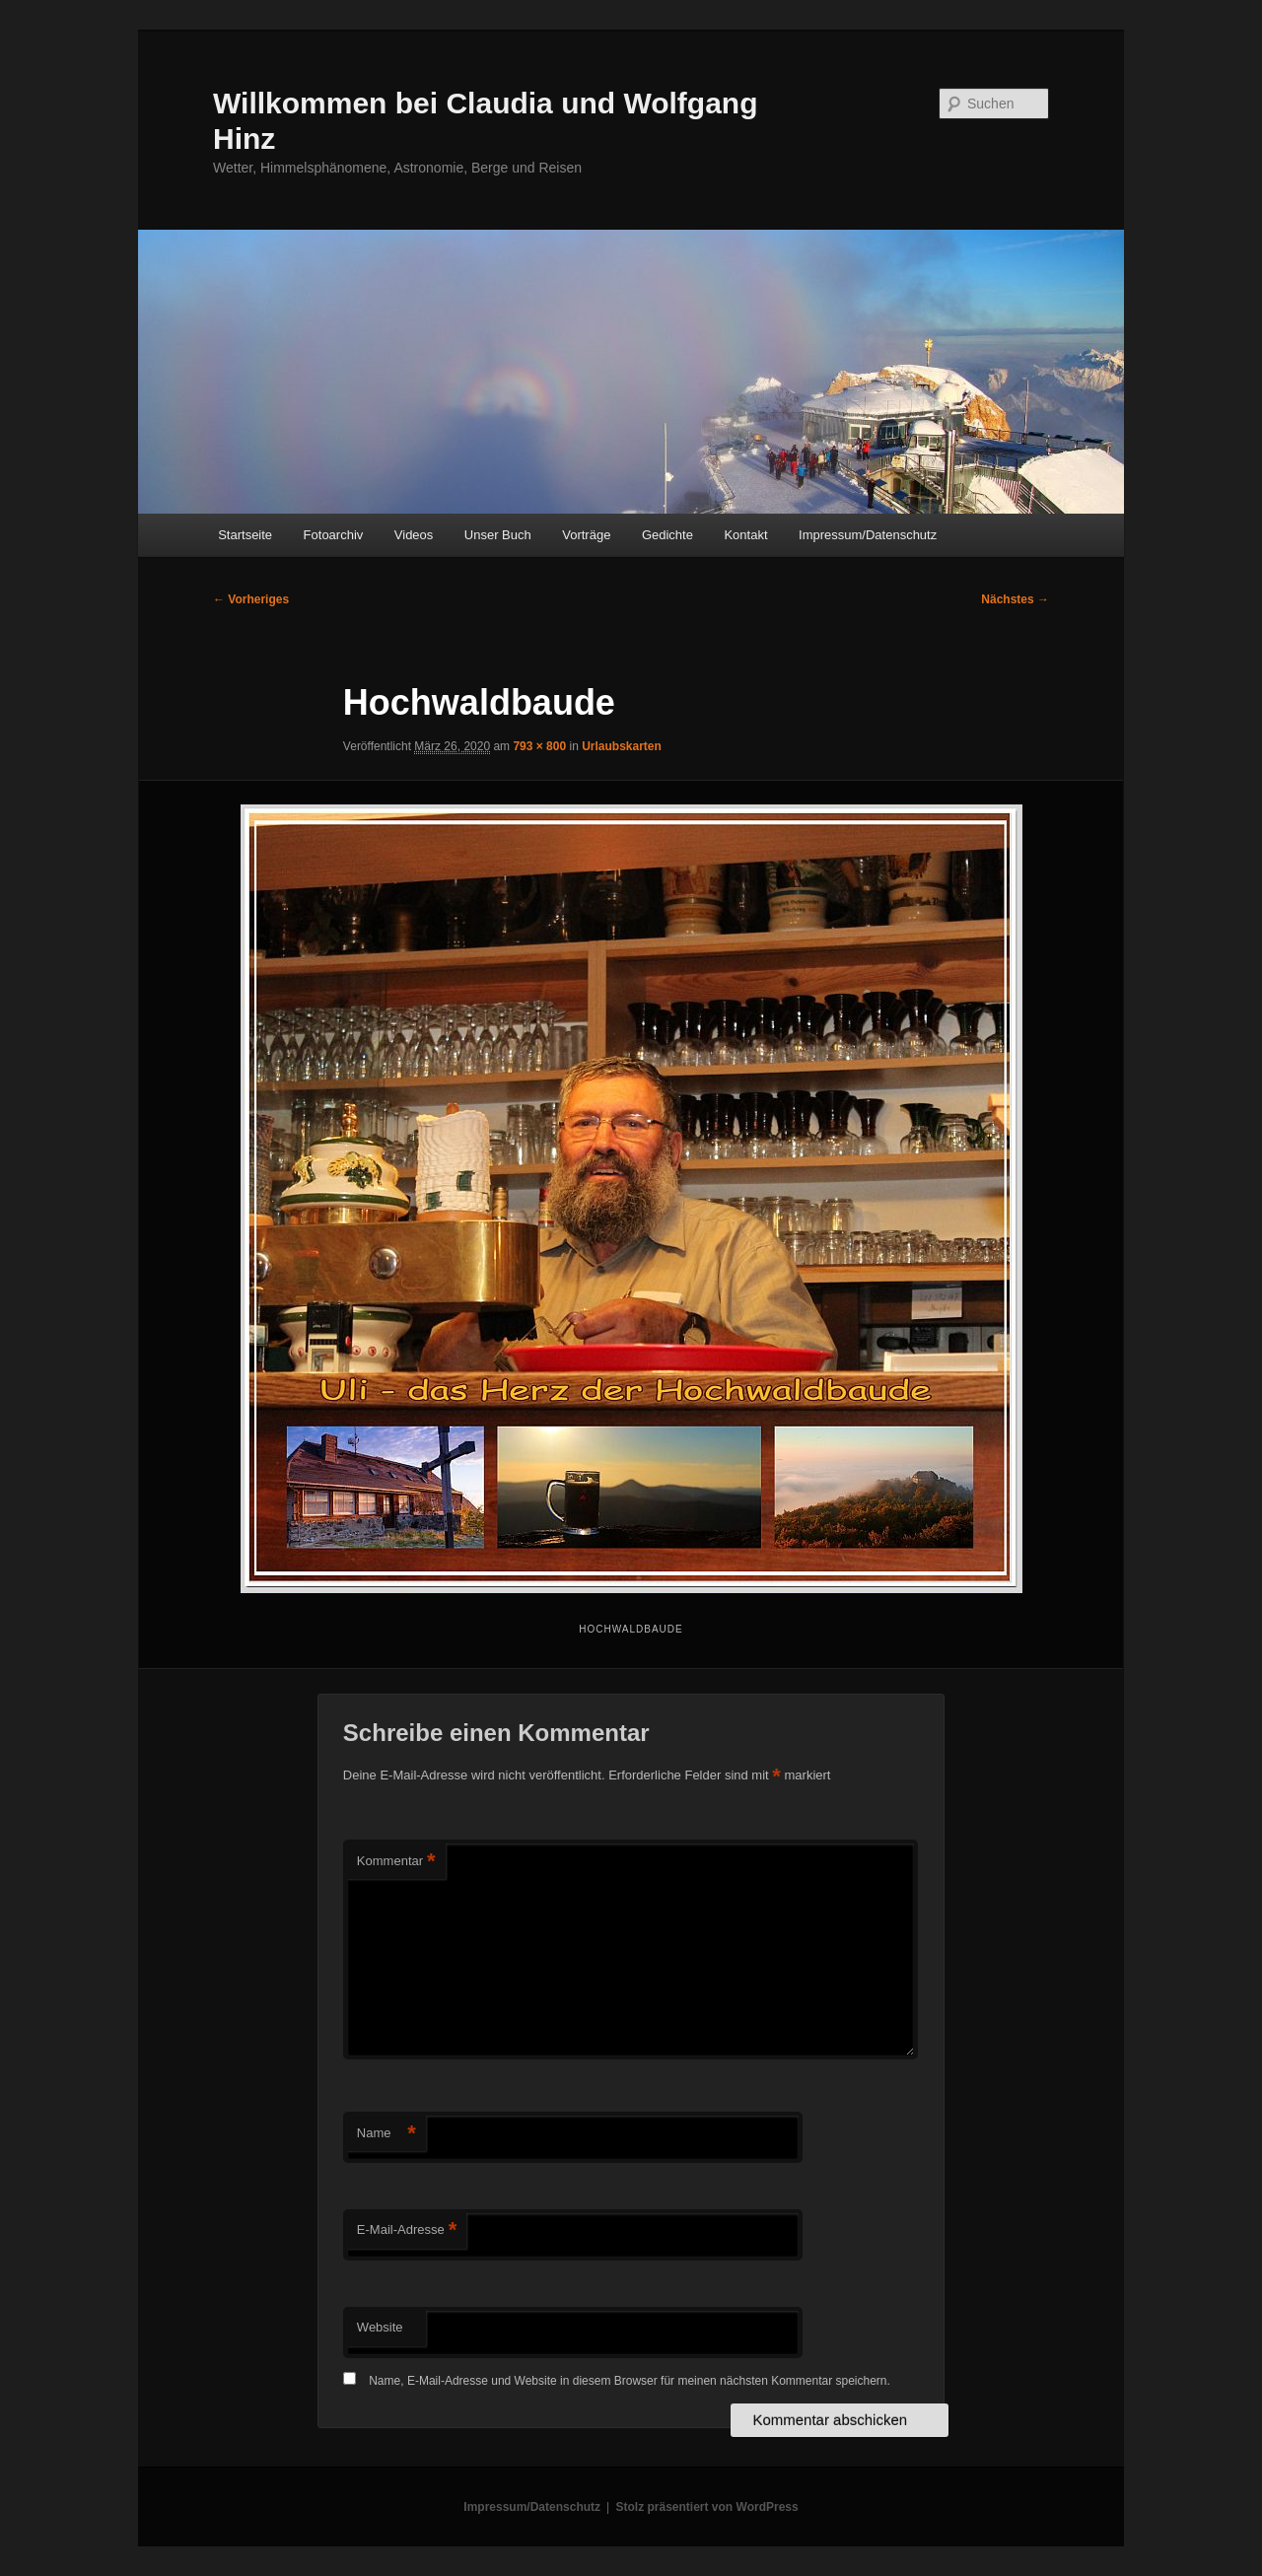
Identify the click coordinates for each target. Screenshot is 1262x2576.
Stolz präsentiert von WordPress (707, 2507)
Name (386, 2134)
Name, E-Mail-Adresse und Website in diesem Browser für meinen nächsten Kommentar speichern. (629, 2381)
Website (380, 2327)
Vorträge (586, 534)
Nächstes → (1015, 599)
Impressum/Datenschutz (868, 534)
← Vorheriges (251, 599)
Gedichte (667, 534)
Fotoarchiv (334, 534)
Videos (414, 534)
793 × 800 (539, 746)
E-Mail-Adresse (406, 2230)
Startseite (245, 534)
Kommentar (396, 1861)
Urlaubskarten (622, 746)
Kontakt (745, 534)
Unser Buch (497, 534)
